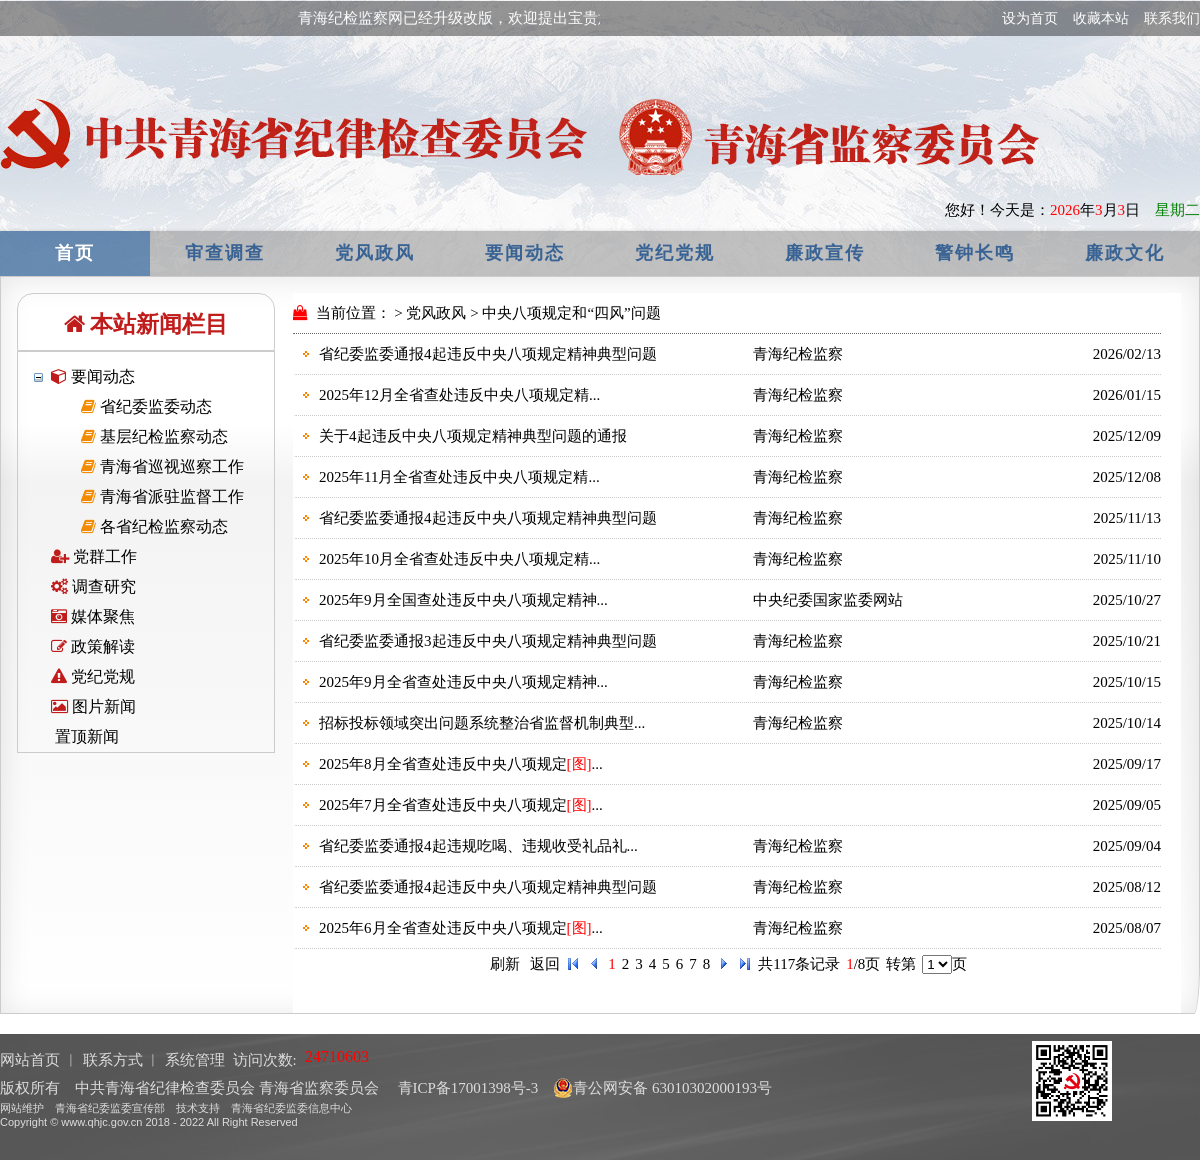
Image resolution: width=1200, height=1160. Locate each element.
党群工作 (94, 556)
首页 (75, 253)
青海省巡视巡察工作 (162, 466)
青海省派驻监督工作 (162, 496)
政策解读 (93, 646)
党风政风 (375, 253)
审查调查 (225, 253)
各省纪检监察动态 (154, 526)
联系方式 (113, 1060)
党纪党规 (675, 253)
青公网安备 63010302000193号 (662, 1088)
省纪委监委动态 (146, 406)
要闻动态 (525, 253)
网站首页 (30, 1060)
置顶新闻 (85, 736)
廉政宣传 (825, 253)
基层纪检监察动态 (154, 436)
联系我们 (1172, 18)
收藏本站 (1101, 18)
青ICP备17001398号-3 (466, 1088)
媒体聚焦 (93, 616)
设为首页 (1030, 18)
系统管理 (195, 1060)
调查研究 (93, 586)
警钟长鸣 (975, 253)
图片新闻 (93, 706)
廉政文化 (1125, 253)
